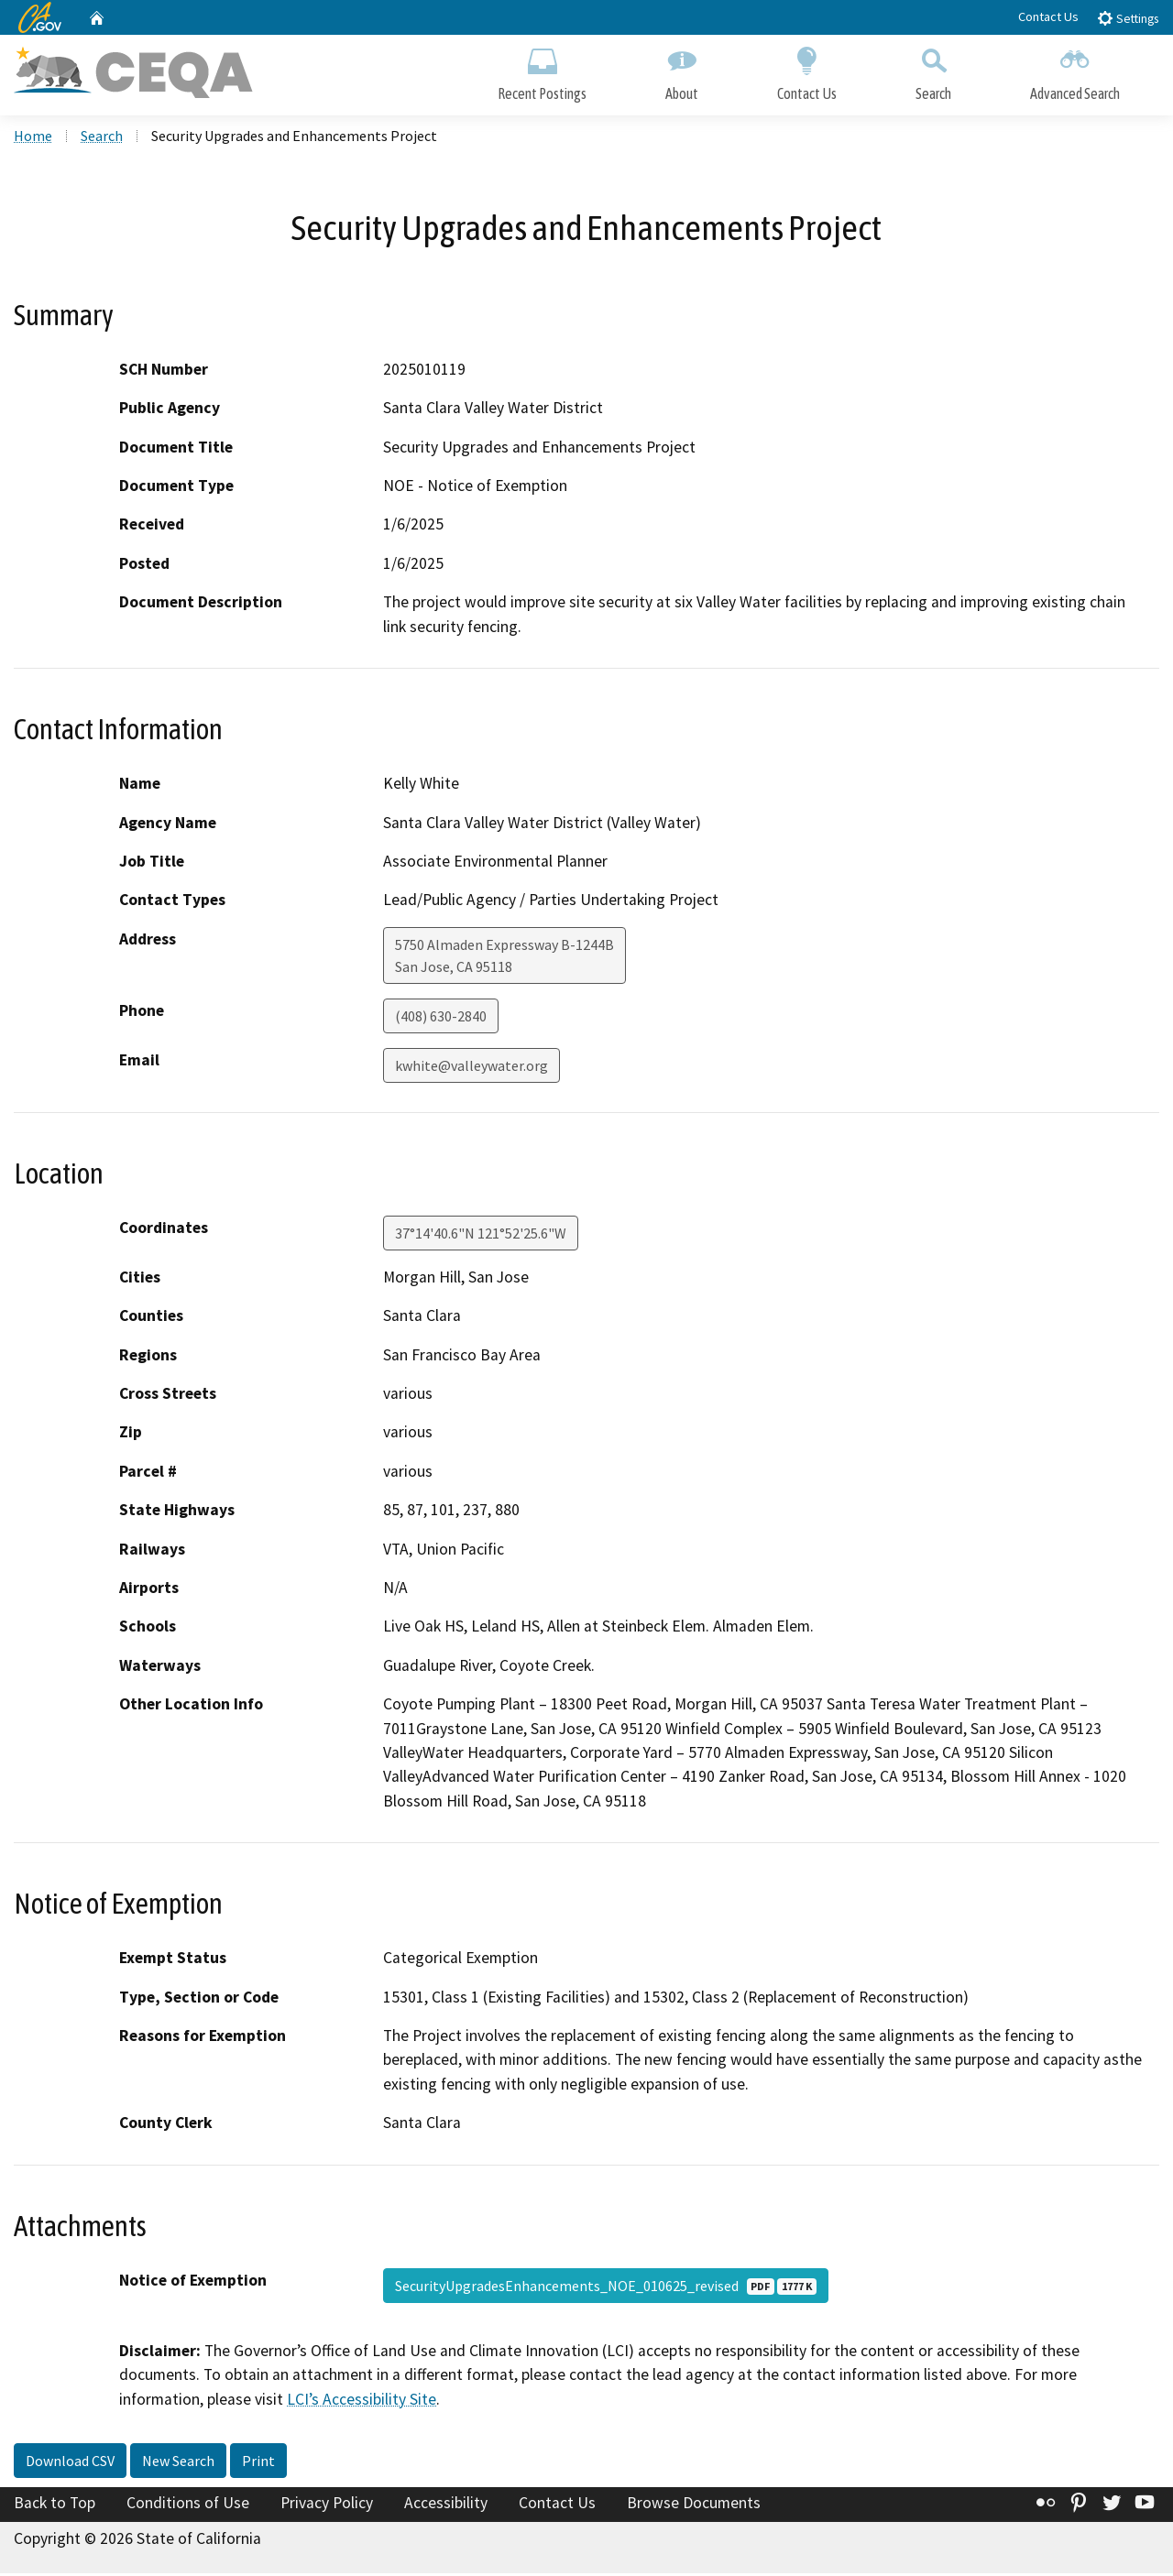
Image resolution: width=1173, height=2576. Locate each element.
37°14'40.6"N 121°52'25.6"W (480, 1236)
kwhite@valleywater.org (471, 1068)
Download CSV (70, 2463)
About (681, 71)
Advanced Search (1075, 71)
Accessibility (446, 2505)
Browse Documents (694, 2505)
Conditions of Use (187, 2505)
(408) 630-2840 (441, 1019)
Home (33, 138)
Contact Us (1048, 16)
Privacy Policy (326, 2505)
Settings (1127, 18)
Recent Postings (542, 71)
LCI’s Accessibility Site (361, 2401)
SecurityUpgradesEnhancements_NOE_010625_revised (606, 2288)
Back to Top (54, 2505)
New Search (178, 2463)
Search (933, 71)
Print (258, 2463)
